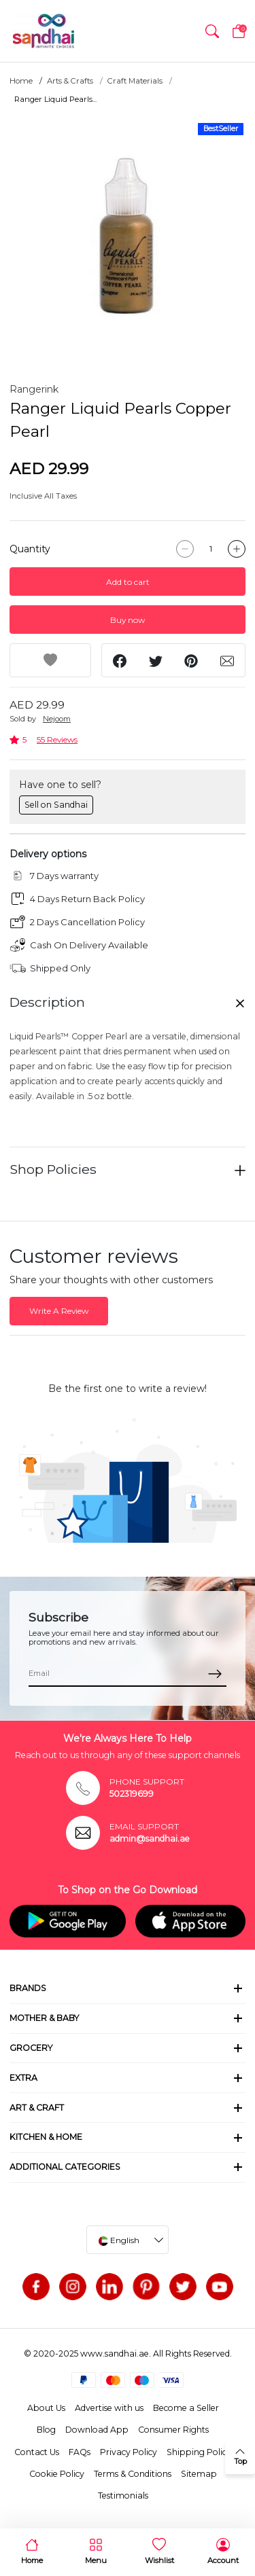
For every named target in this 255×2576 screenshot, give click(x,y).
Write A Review (58, 1311)
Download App (97, 2430)
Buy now (127, 620)
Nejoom (57, 718)
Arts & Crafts (70, 81)
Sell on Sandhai (56, 805)
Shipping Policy (199, 2452)
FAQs (79, 2452)
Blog (46, 2430)
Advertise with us (109, 2408)
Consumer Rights (173, 2430)
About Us (46, 2408)
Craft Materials (135, 81)
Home (21, 81)
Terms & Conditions (132, 2474)
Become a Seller (186, 2408)
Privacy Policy (128, 2452)
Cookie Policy (56, 2474)
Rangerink (34, 389)
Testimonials (123, 2495)
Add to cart (128, 582)
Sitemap (199, 2474)
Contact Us (36, 2452)
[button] (212, 31)
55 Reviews (57, 739)
